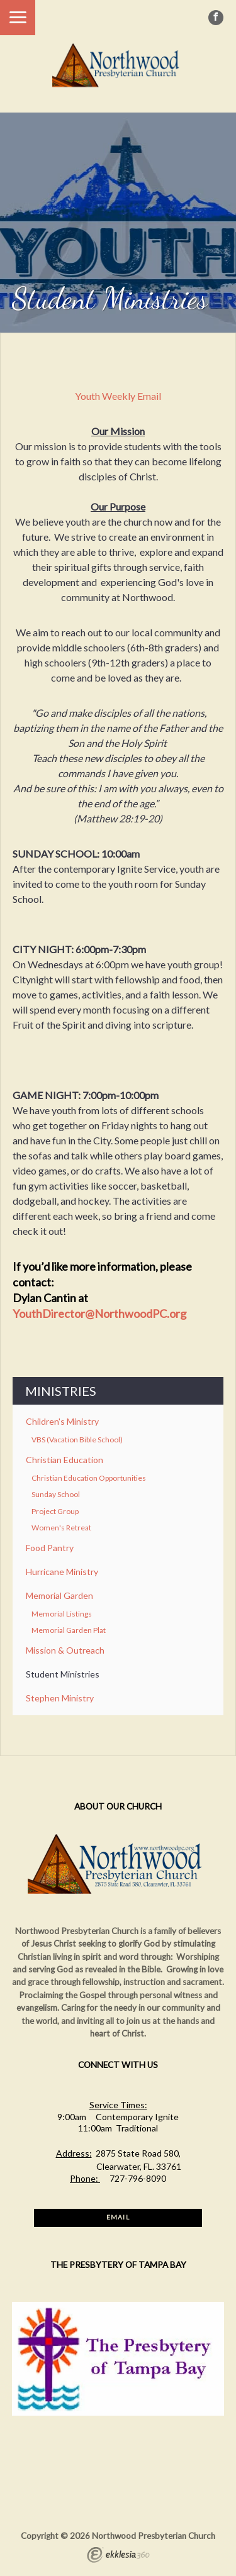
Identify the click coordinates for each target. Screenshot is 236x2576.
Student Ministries (62, 1674)
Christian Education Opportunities (88, 1478)
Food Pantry (50, 1547)
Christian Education (64, 1459)
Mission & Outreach (65, 1650)
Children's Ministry (62, 1421)
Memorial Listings (61, 1613)
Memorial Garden (59, 1595)
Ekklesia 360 (118, 2556)
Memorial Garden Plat (68, 1630)
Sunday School (55, 1494)
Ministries (60, 1390)
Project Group (55, 1511)
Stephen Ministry (60, 1698)
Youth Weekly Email (118, 396)
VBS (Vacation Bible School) (77, 1439)
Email (117, 2217)
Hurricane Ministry (62, 1571)
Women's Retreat (61, 1527)
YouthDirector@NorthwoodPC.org (99, 1313)
